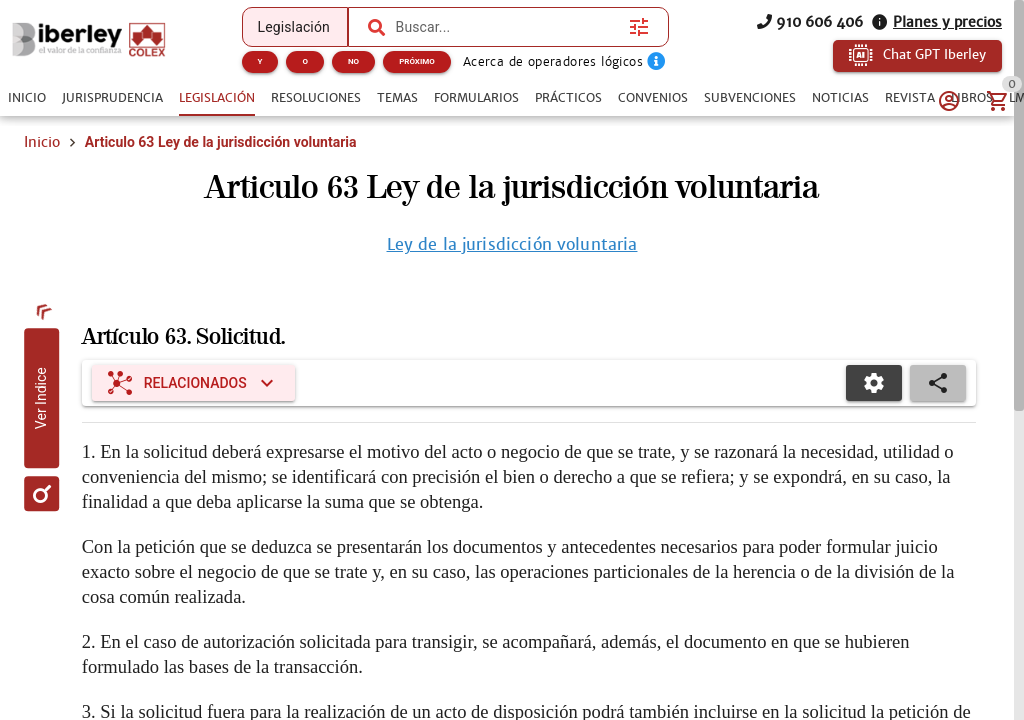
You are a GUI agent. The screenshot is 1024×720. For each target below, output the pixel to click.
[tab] (27, 98)
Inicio (42, 142)
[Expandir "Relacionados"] (193, 383)
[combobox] (508, 27)
